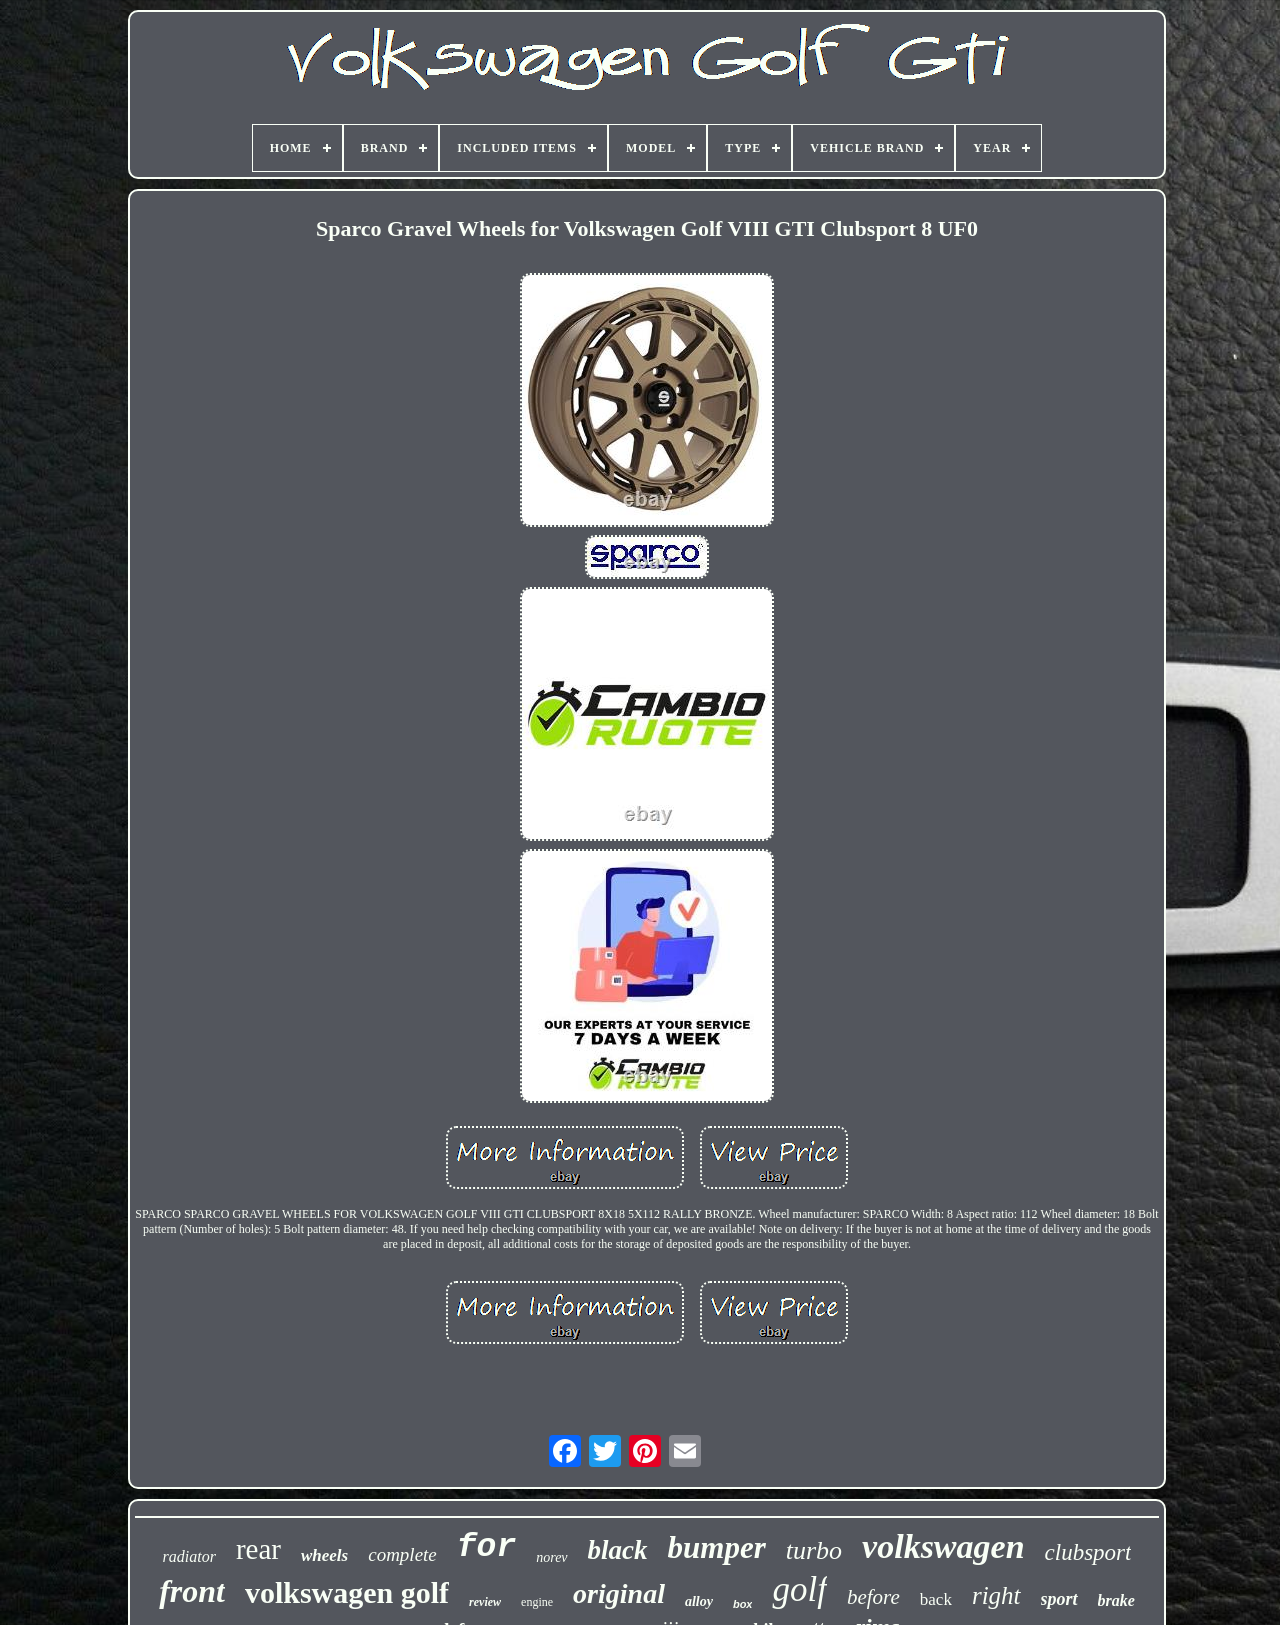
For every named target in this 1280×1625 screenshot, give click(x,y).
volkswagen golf (347, 1592)
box (743, 1604)
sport (1059, 1599)
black (618, 1550)
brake (1116, 1600)
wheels (324, 1555)
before (873, 1597)
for (486, 1547)
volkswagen (943, 1546)
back (936, 1599)
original (619, 1593)
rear (258, 1549)
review (485, 1602)
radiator (189, 1556)
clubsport (1088, 1552)
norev (551, 1557)
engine (537, 1602)
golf (799, 1589)
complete (402, 1554)
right (996, 1595)
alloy (699, 1601)
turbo (814, 1550)
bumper (717, 1547)
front (192, 1591)
